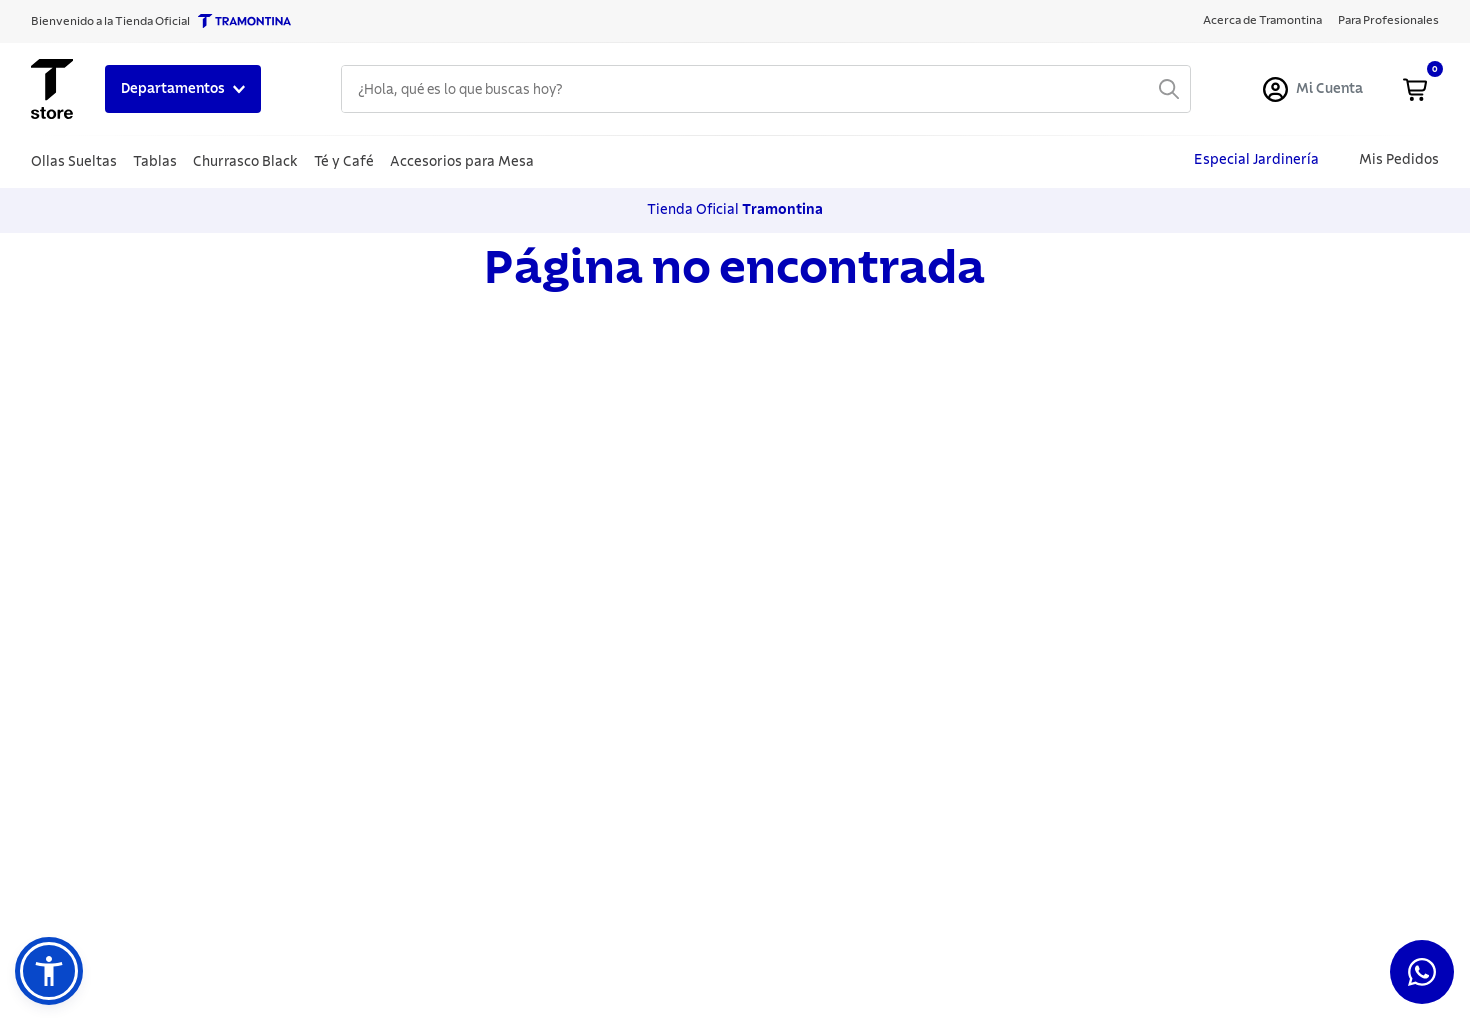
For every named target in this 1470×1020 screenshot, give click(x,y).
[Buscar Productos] (1169, 89)
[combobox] (766, 89)
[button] (49, 971)
